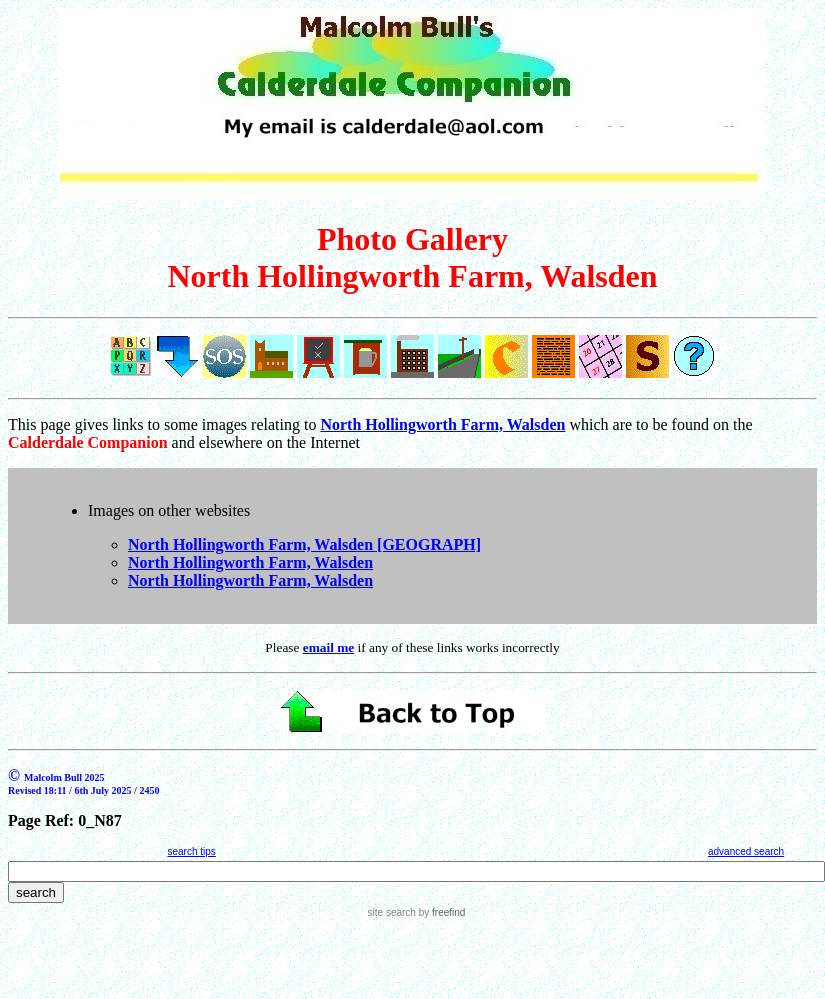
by (440, 912)
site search (392, 912)
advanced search (746, 851)
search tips (191, 851)
